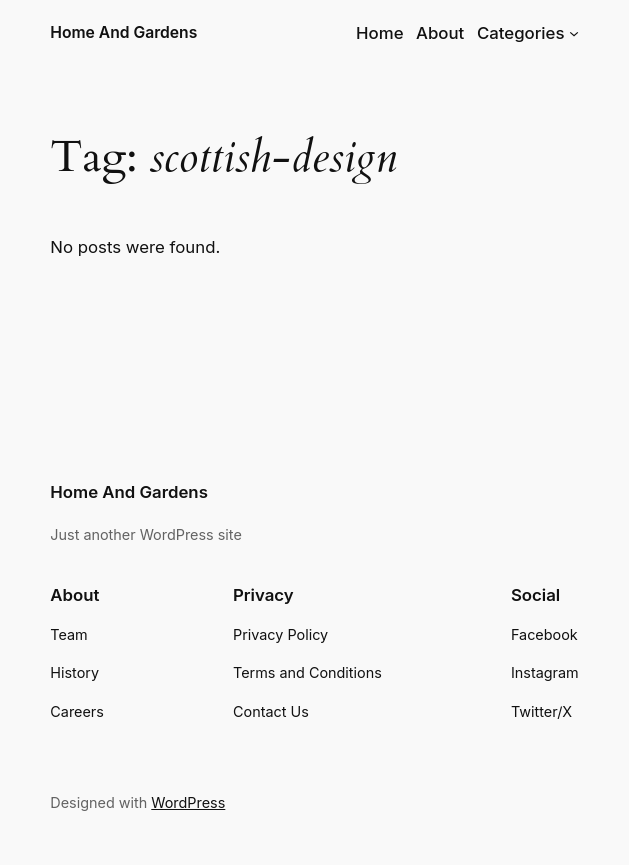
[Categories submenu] (574, 33)
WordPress (188, 802)
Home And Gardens (123, 32)
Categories (521, 33)
